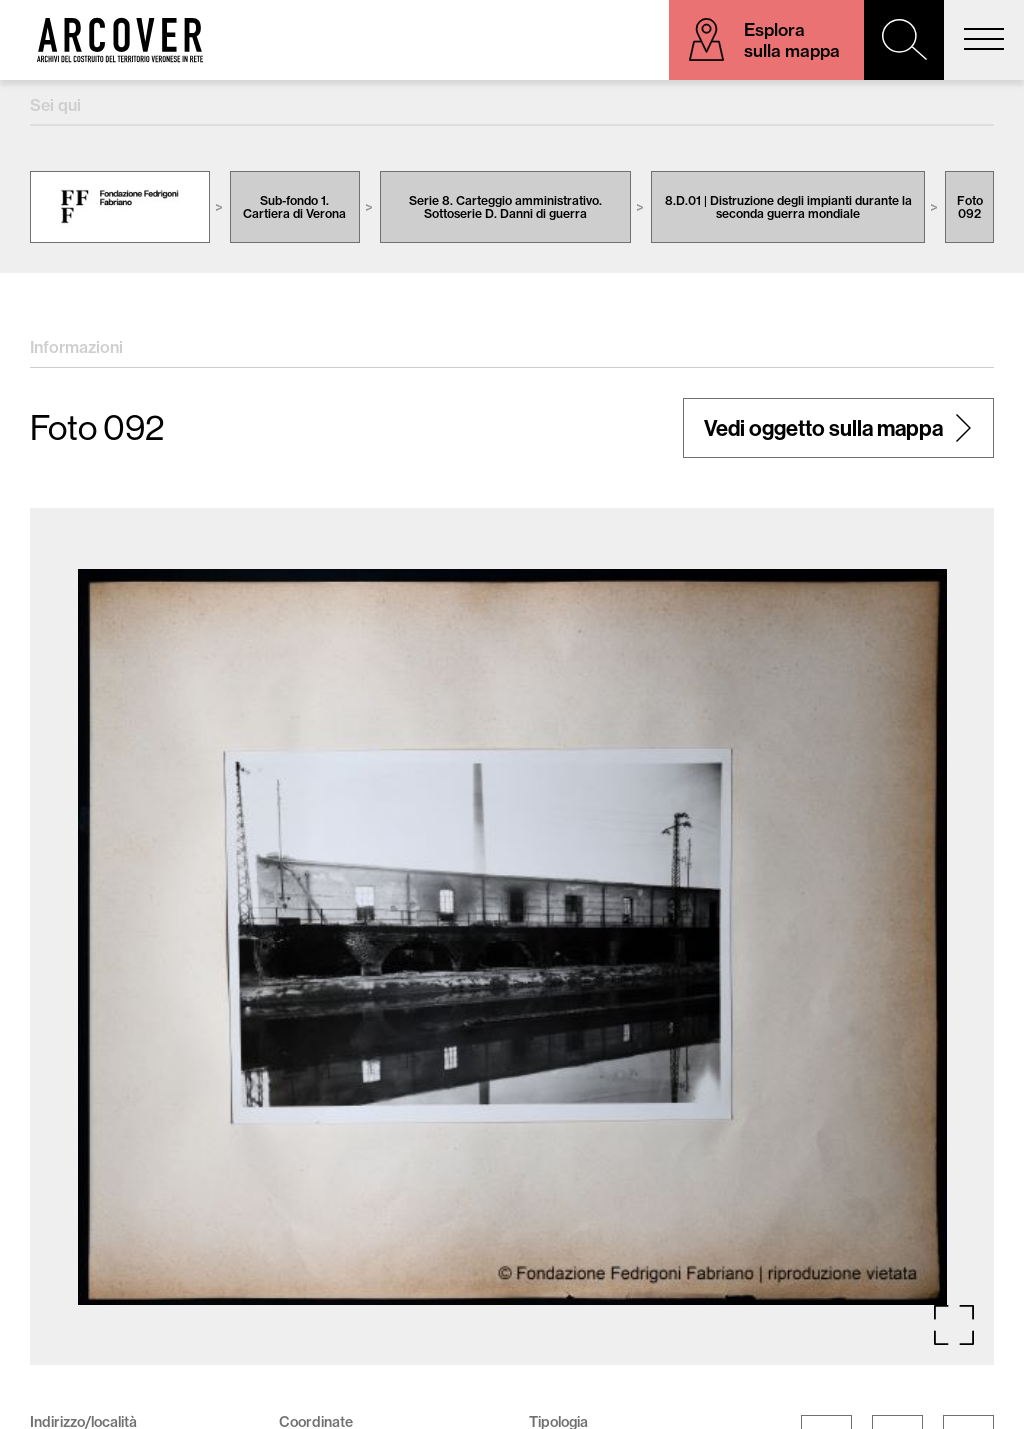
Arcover (120, 40)
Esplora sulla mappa (792, 40)
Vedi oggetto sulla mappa (823, 428)
